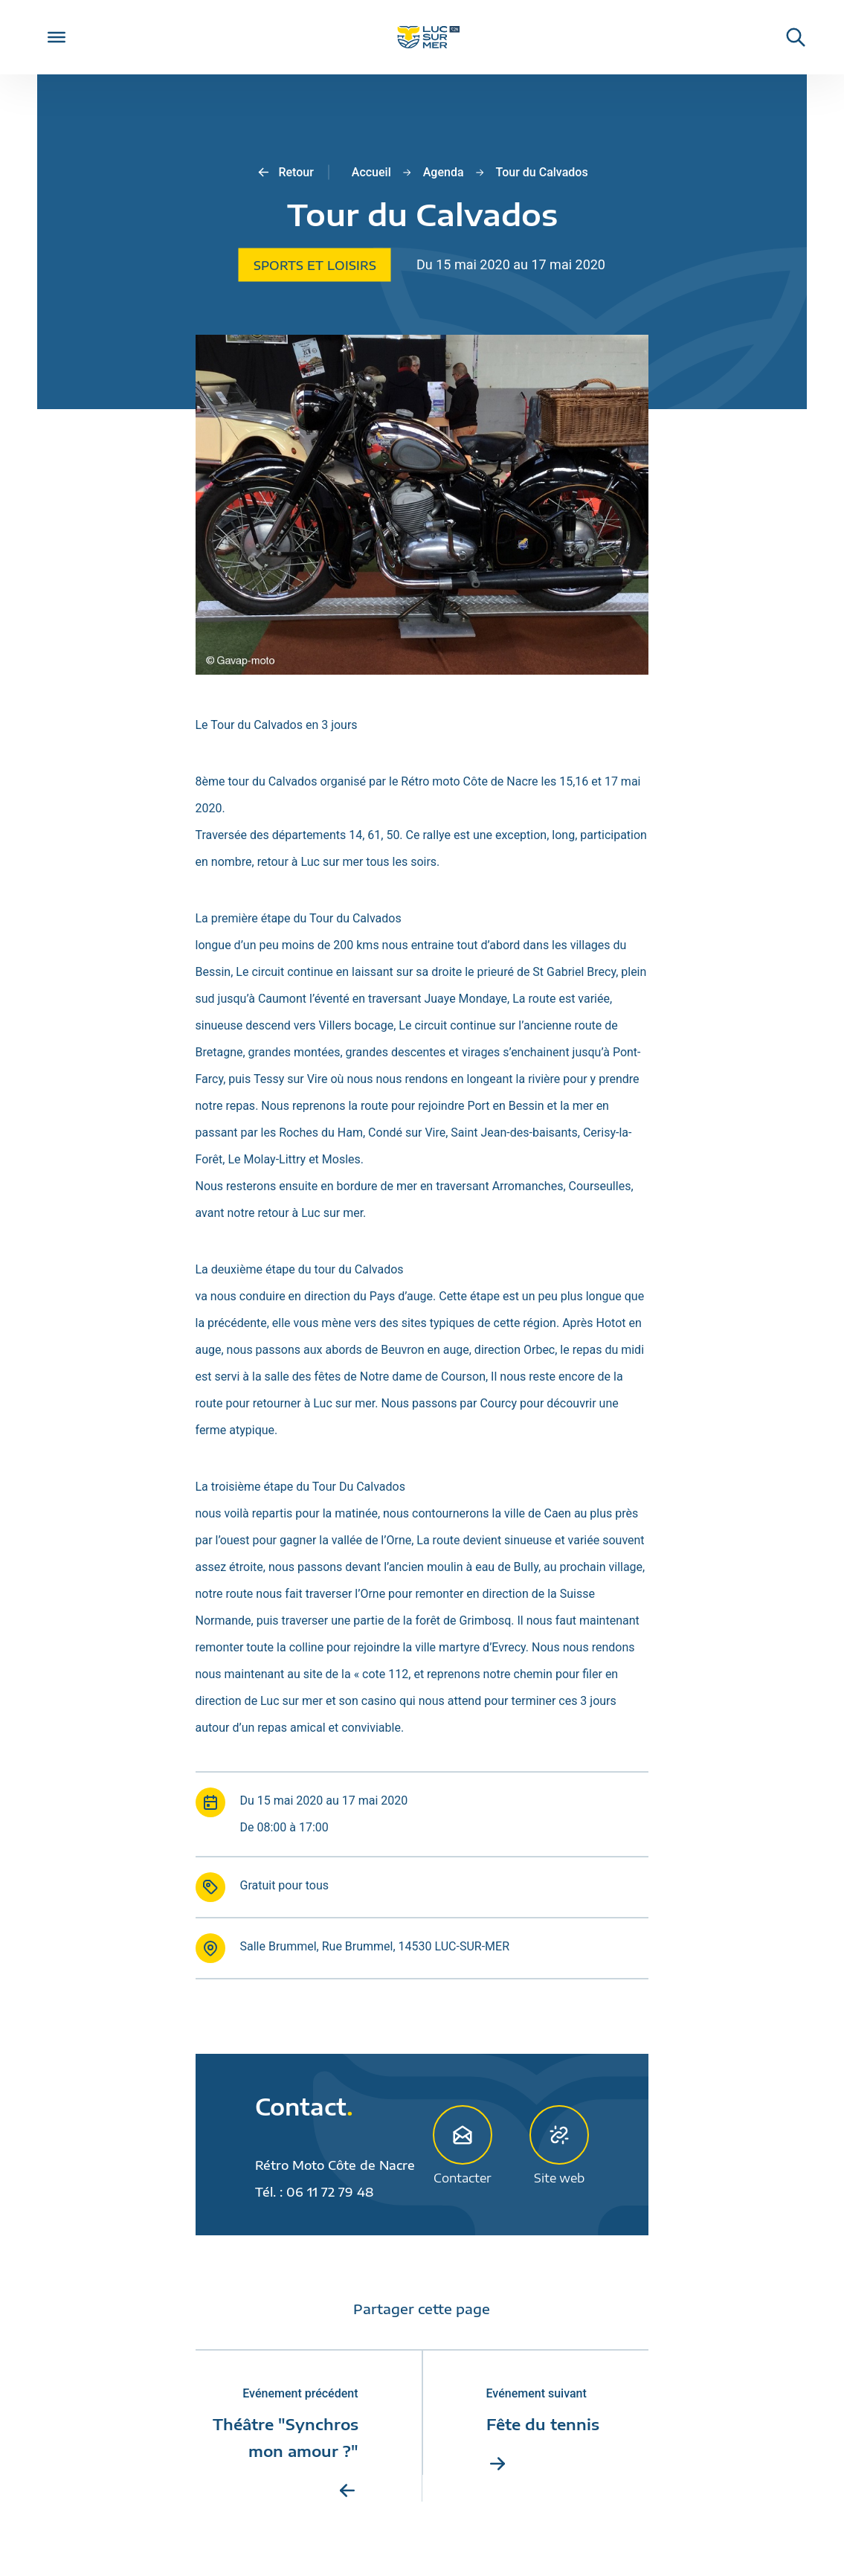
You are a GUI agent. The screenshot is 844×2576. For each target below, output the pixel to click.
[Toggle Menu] (56, 37)
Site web (559, 2144)
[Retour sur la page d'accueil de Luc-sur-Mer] (422, 37)
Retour (284, 172)
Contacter (462, 2144)
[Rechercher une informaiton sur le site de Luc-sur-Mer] (788, 37)
